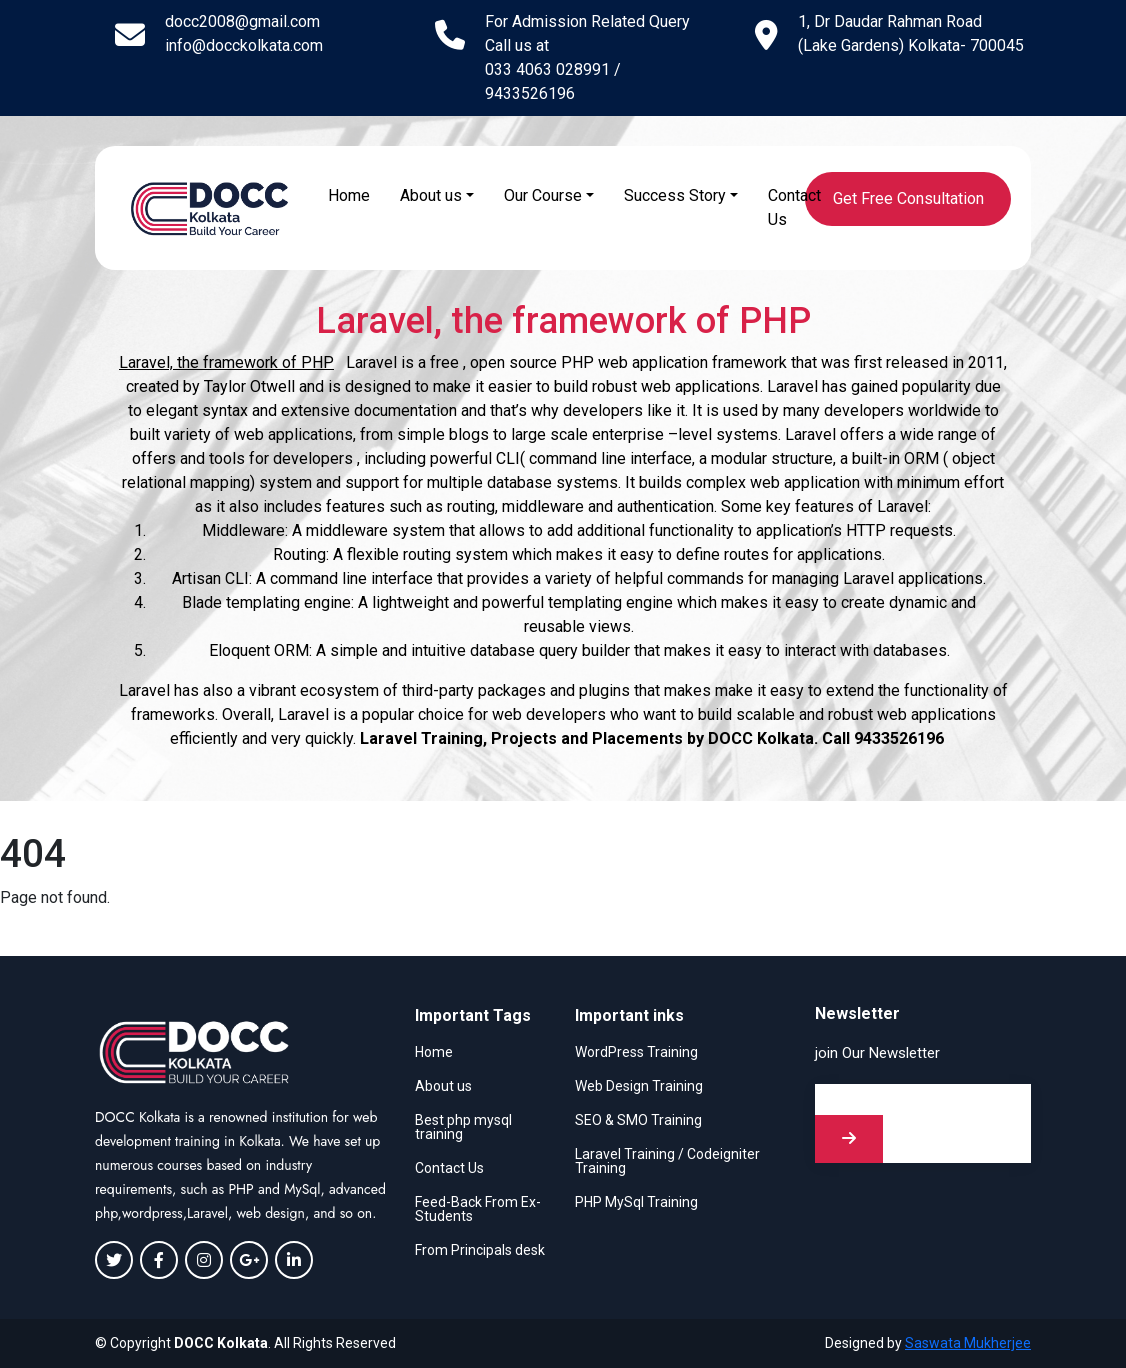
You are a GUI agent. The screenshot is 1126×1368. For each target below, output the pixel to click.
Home (349, 195)
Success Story (675, 195)
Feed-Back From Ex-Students (478, 1209)
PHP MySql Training (636, 1202)
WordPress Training (636, 1052)
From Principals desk (480, 1250)
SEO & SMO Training (638, 1120)
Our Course (543, 195)
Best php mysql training (463, 1127)
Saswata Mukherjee (968, 1343)
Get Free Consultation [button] (908, 198)
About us (431, 195)
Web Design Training (639, 1086)
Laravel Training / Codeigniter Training (667, 1161)
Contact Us (794, 207)
